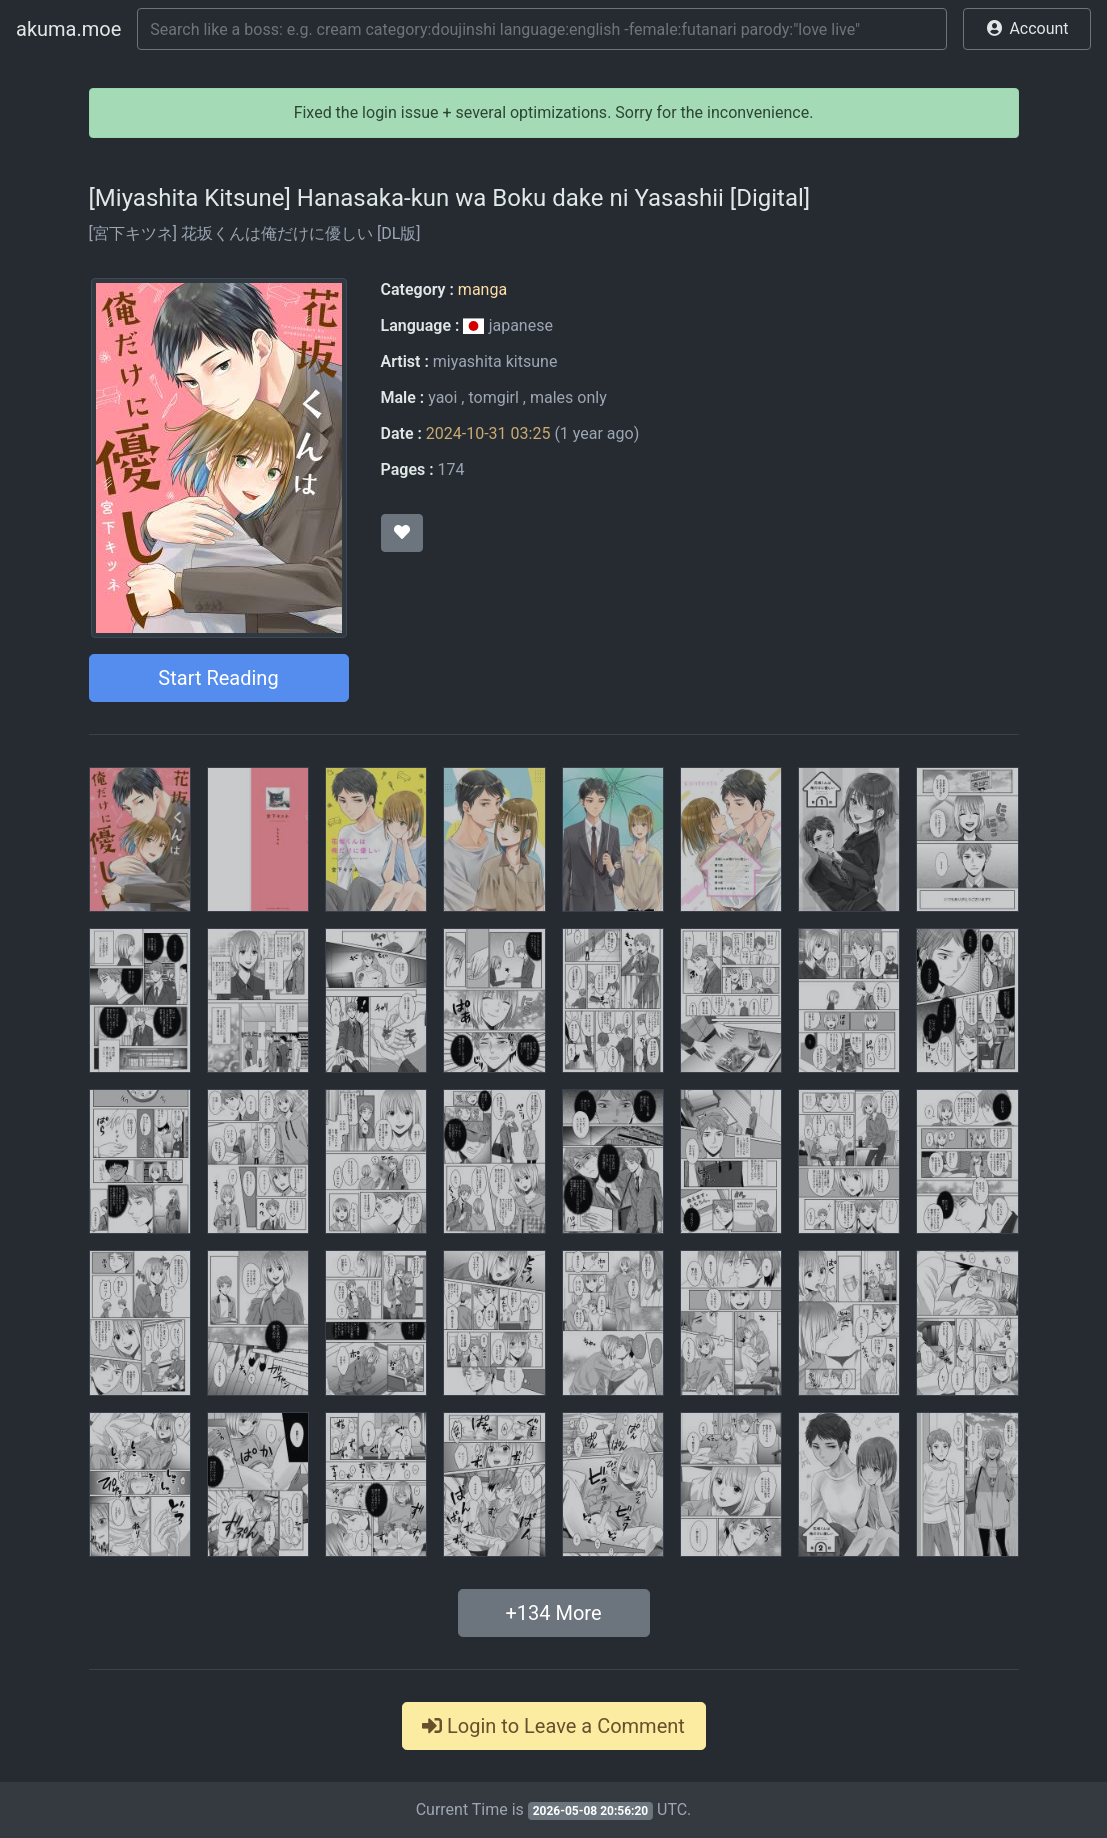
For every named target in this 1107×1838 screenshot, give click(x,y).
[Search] (542, 29)
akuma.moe (68, 29)
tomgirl (493, 397)
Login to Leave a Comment (553, 1726)
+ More (553, 1613)
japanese (508, 325)
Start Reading (218, 678)
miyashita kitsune (495, 361)
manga (482, 289)
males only (568, 397)
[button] (1027, 29)
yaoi (442, 397)
